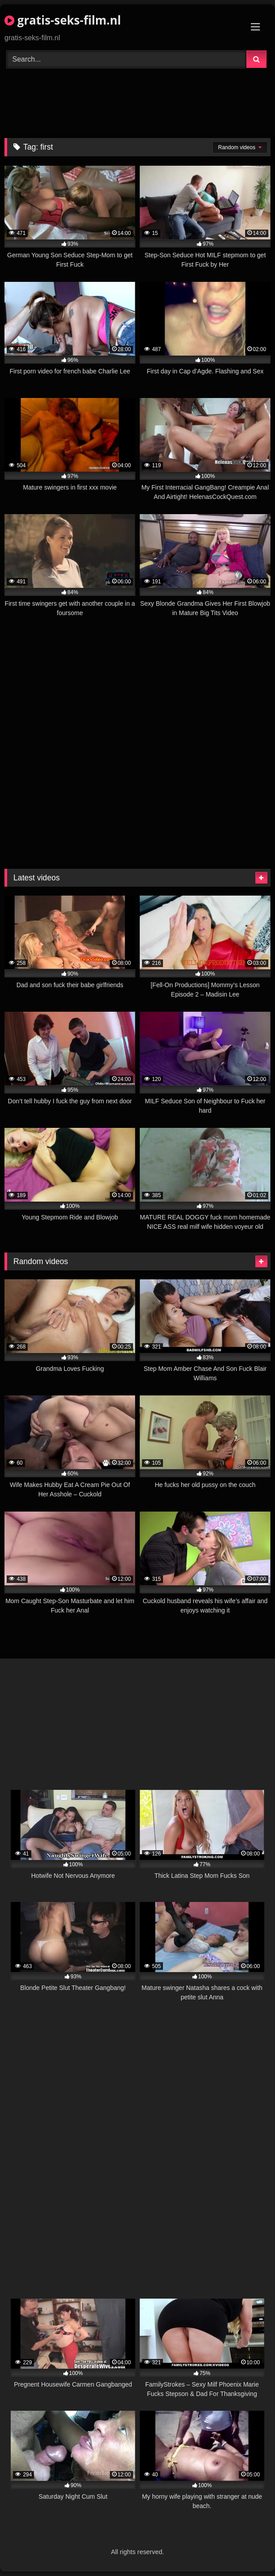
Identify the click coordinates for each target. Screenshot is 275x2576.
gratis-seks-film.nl (62, 20)
